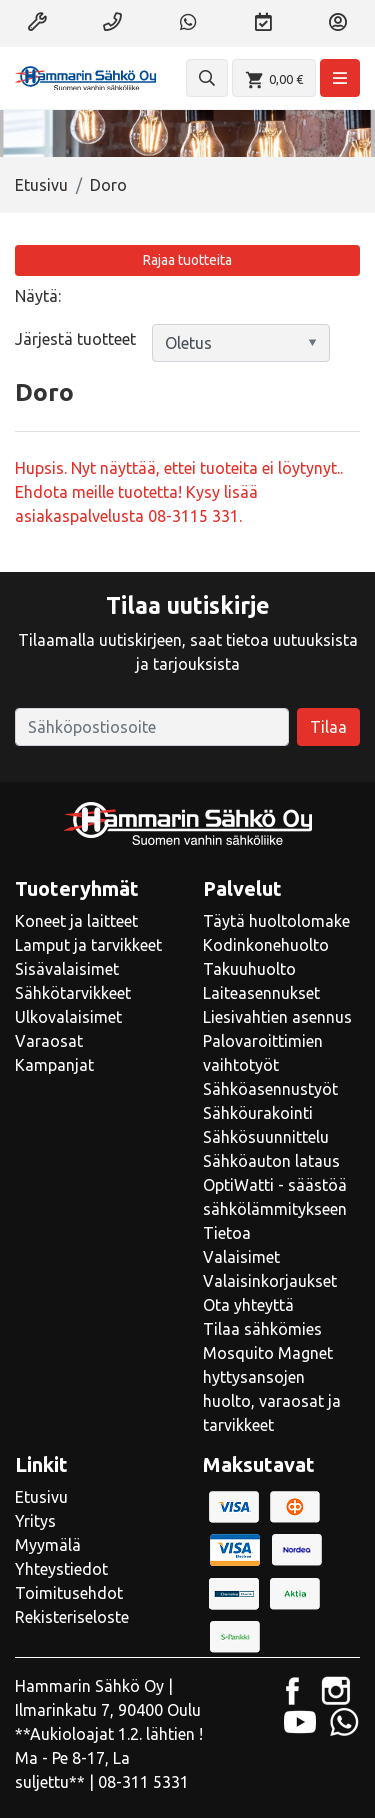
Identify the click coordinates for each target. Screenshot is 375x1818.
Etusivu (41, 185)
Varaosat (49, 1041)
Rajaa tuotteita (187, 260)
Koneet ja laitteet (76, 921)
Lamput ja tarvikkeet (88, 945)
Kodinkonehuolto (266, 945)
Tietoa (227, 1233)
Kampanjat (54, 1065)
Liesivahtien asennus (277, 1017)
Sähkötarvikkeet (73, 993)
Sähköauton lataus (271, 1161)
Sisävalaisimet (67, 969)
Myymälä (48, 1545)
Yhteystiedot (61, 1569)
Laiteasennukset (261, 993)
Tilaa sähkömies (262, 1329)
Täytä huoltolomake (276, 921)
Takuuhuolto (249, 969)
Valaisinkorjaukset (270, 1281)
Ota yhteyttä (248, 1305)
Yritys (35, 1521)
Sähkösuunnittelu (266, 1137)
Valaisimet (241, 1257)
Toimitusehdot (69, 1593)
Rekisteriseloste (72, 1617)
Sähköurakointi (258, 1113)
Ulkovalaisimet (68, 1017)
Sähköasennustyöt (270, 1089)
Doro (108, 185)
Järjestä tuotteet (75, 339)
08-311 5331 (143, 1782)
